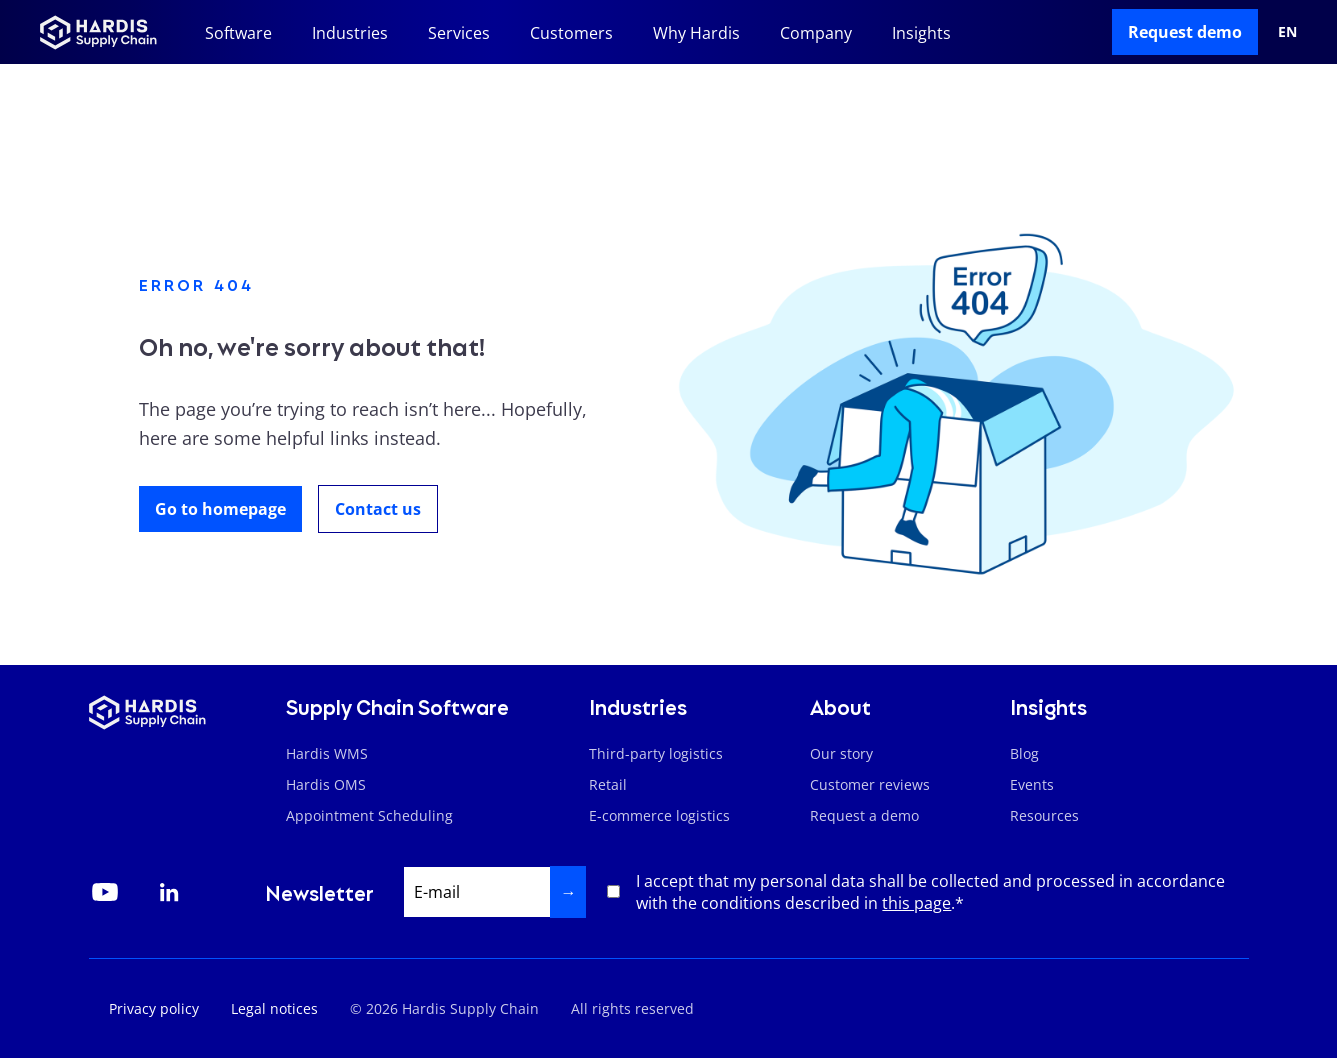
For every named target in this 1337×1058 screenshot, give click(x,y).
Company (816, 33)
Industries (350, 33)
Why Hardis (696, 33)
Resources (1044, 815)
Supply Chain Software (397, 706)
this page (916, 903)
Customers (571, 33)
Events (1032, 784)
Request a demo (864, 815)
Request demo (1185, 32)
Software (238, 33)
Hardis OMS (326, 784)
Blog (1024, 753)
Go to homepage (220, 509)
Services (459, 33)
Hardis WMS (327, 753)
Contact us (378, 509)
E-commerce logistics (659, 815)
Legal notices (274, 1008)
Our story (841, 753)
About (840, 706)
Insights (921, 33)
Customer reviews (870, 784)
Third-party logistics (656, 753)
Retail (608, 784)
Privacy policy (154, 1008)
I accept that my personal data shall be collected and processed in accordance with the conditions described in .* (930, 892)
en (1287, 31)
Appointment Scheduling (369, 815)
